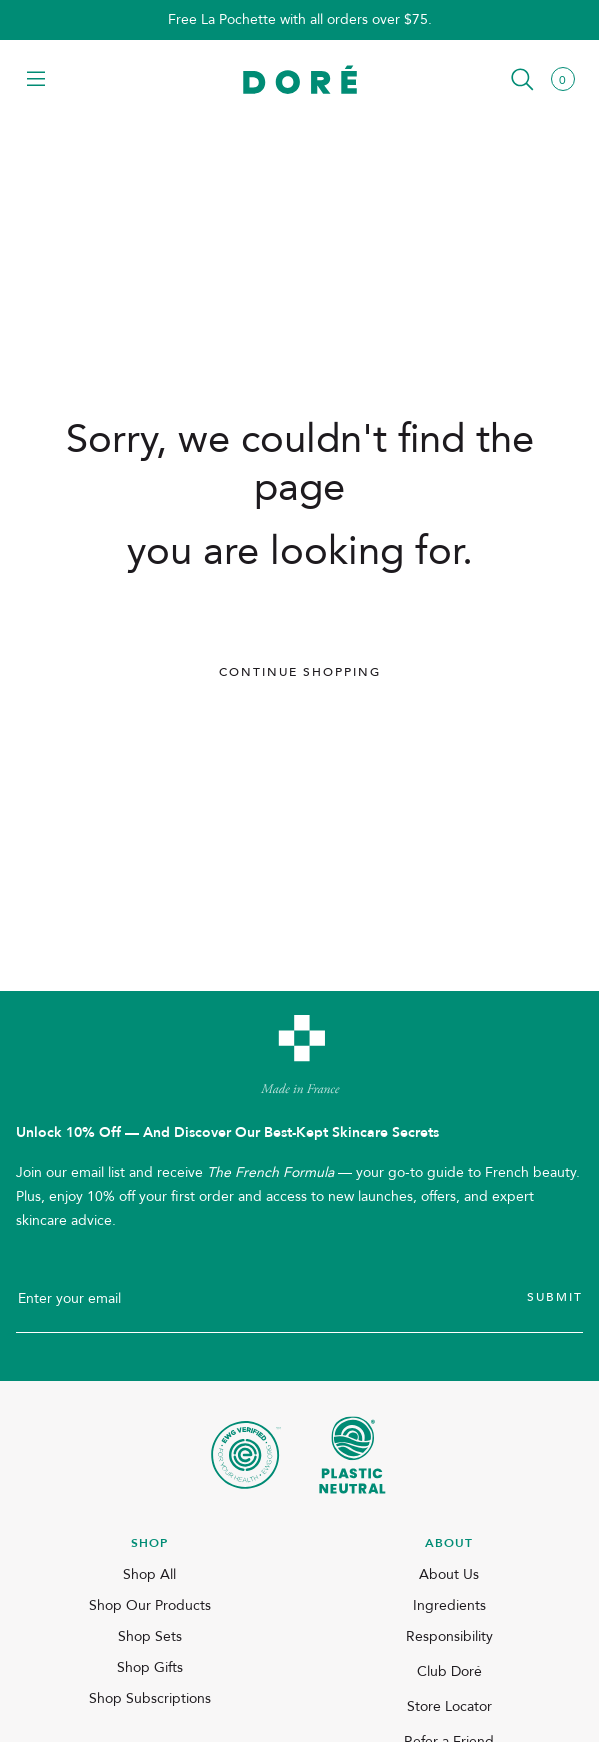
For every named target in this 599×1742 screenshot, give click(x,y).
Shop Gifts (150, 1667)
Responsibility (449, 1636)
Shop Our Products (150, 1605)
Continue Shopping (300, 672)
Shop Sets (150, 1636)
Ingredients (449, 1605)
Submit (555, 1297)
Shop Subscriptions (150, 1698)
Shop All (149, 1574)
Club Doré (449, 1671)
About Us (449, 1574)
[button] (36, 80)
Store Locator (449, 1706)
